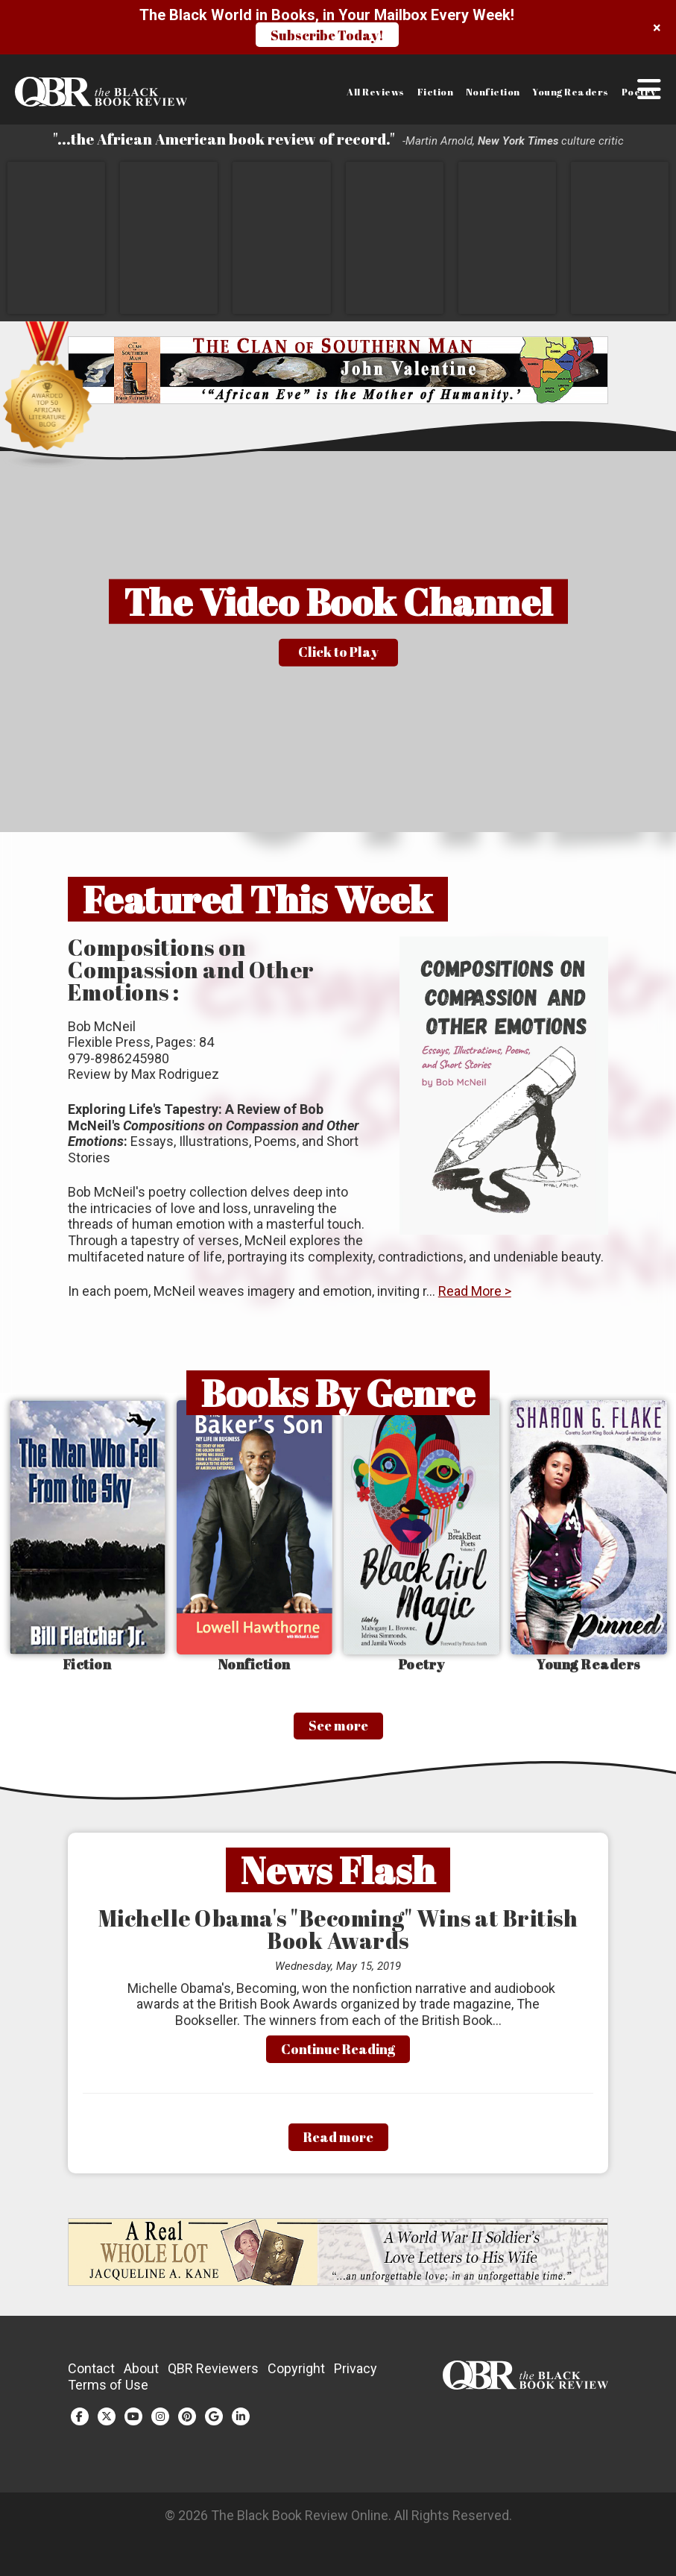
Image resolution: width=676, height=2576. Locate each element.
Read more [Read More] (338, 2144)
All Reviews (376, 92)
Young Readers (570, 92)
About (141, 2376)
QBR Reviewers (213, 2376)
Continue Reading (338, 2056)
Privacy (355, 2376)
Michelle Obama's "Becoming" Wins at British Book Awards (338, 1936)
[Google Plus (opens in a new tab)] (214, 2424)
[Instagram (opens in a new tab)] (160, 2424)
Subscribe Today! (327, 35)
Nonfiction (493, 92)
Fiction (435, 92)
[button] (649, 107)
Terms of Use (108, 2392)
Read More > (474, 1298)
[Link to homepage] (86, 91)
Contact (91, 2376)
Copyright (296, 2376)
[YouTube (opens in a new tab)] (133, 2424)
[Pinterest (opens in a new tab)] (187, 2424)
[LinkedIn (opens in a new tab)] (241, 2424)
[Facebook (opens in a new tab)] (80, 2424)
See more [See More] (338, 1733)
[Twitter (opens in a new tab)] (107, 2424)
